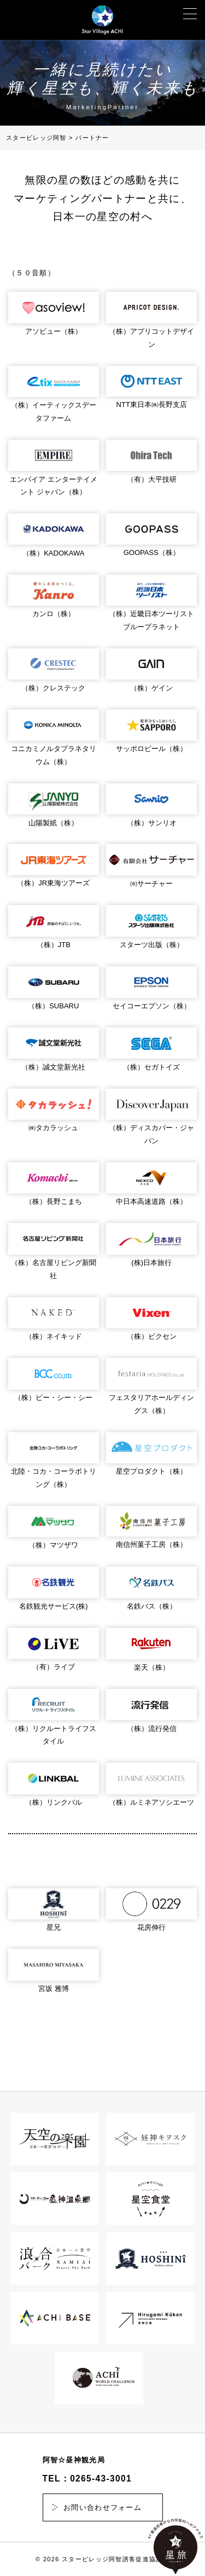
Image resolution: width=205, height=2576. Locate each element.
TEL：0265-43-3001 (87, 2478)
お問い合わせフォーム (102, 2507)
